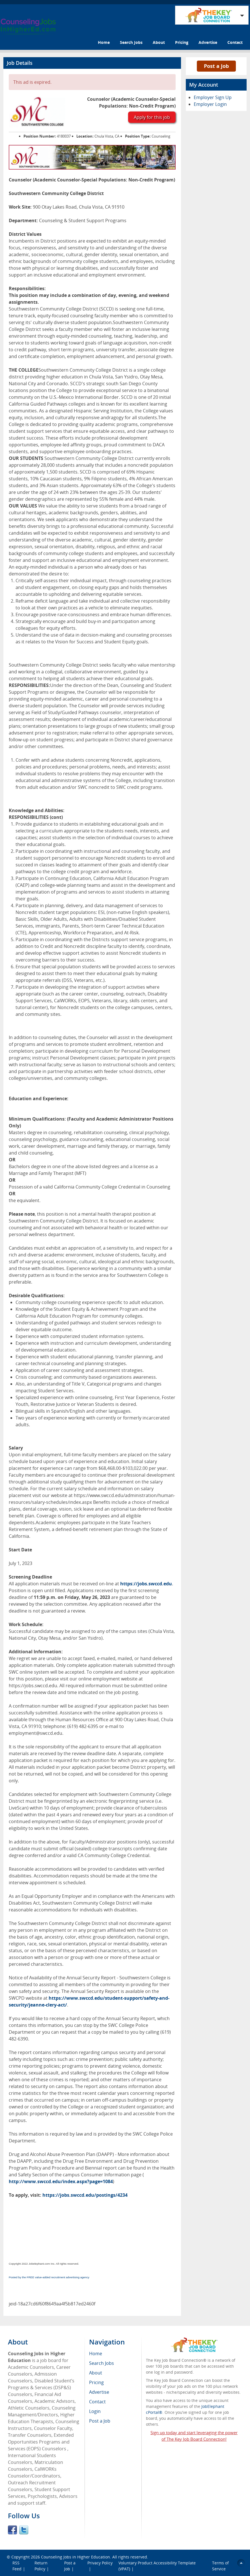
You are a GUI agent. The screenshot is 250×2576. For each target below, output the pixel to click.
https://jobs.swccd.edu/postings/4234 (85, 2195)
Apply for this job (152, 117)
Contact (235, 42)
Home (104, 42)
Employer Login (210, 104)
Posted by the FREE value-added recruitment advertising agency (49, 2277)
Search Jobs (131, 42)
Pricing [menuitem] (96, 2382)
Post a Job (216, 66)
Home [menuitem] (95, 2353)
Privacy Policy (100, 2563)
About (159, 42)
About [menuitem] (95, 2373)
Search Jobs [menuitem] (101, 2363)
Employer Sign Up (213, 97)
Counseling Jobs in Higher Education (75, 2557)
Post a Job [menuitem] (99, 2421)
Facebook (12, 2529)
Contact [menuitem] (97, 2402)
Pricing (181, 42)
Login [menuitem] (95, 2411)
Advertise (208, 42)
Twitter (23, 2529)
